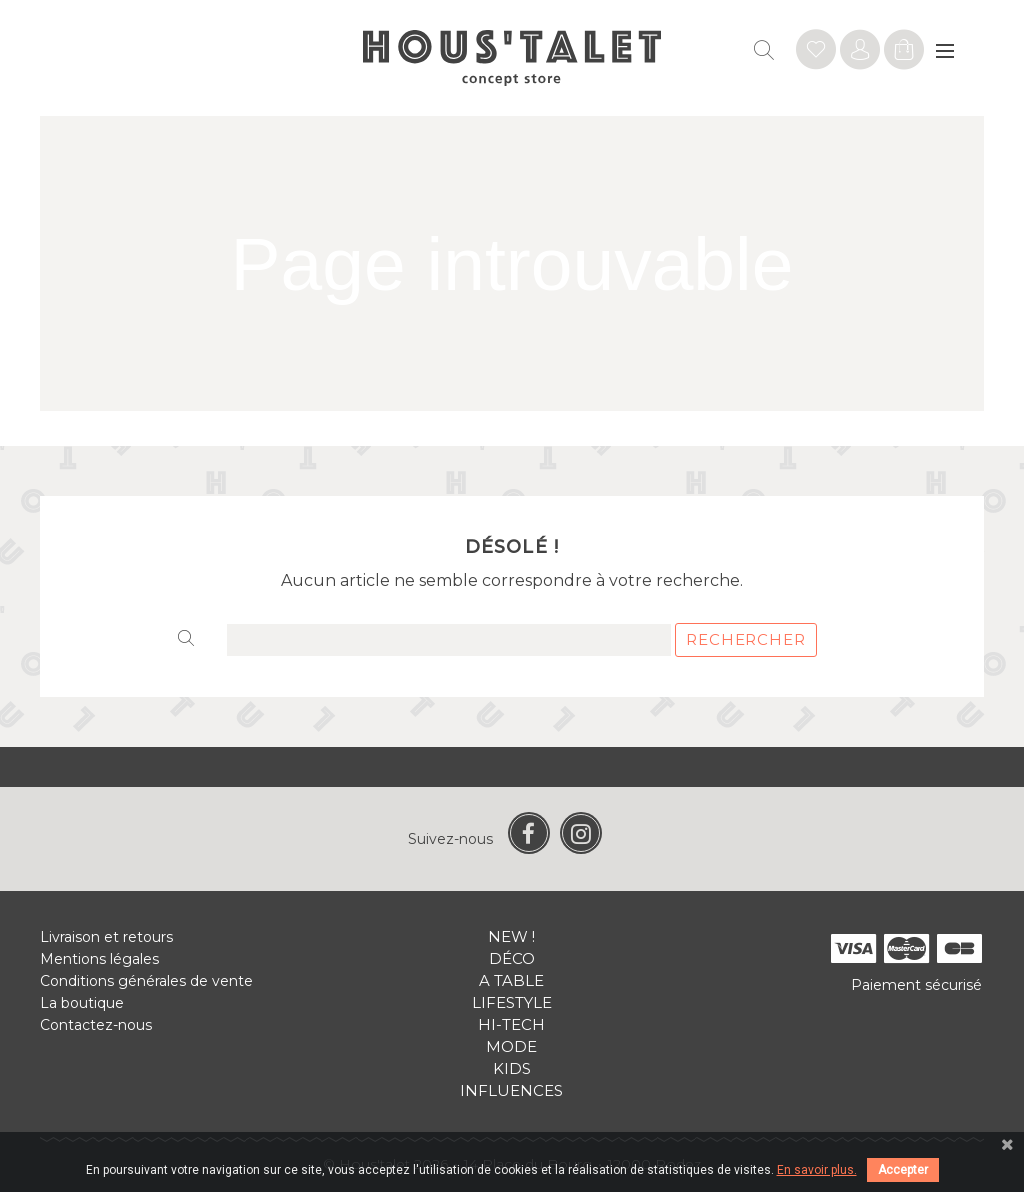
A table (511, 980)
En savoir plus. (817, 1170)
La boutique (82, 1003)
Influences (511, 1090)
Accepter (903, 1170)
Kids (512, 1068)
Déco (512, 958)
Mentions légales (99, 959)
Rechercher (746, 639)
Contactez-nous (96, 1025)
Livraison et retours (106, 937)
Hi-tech (511, 1024)
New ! (511, 936)
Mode (511, 1046)
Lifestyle (512, 1002)
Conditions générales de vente (146, 981)
